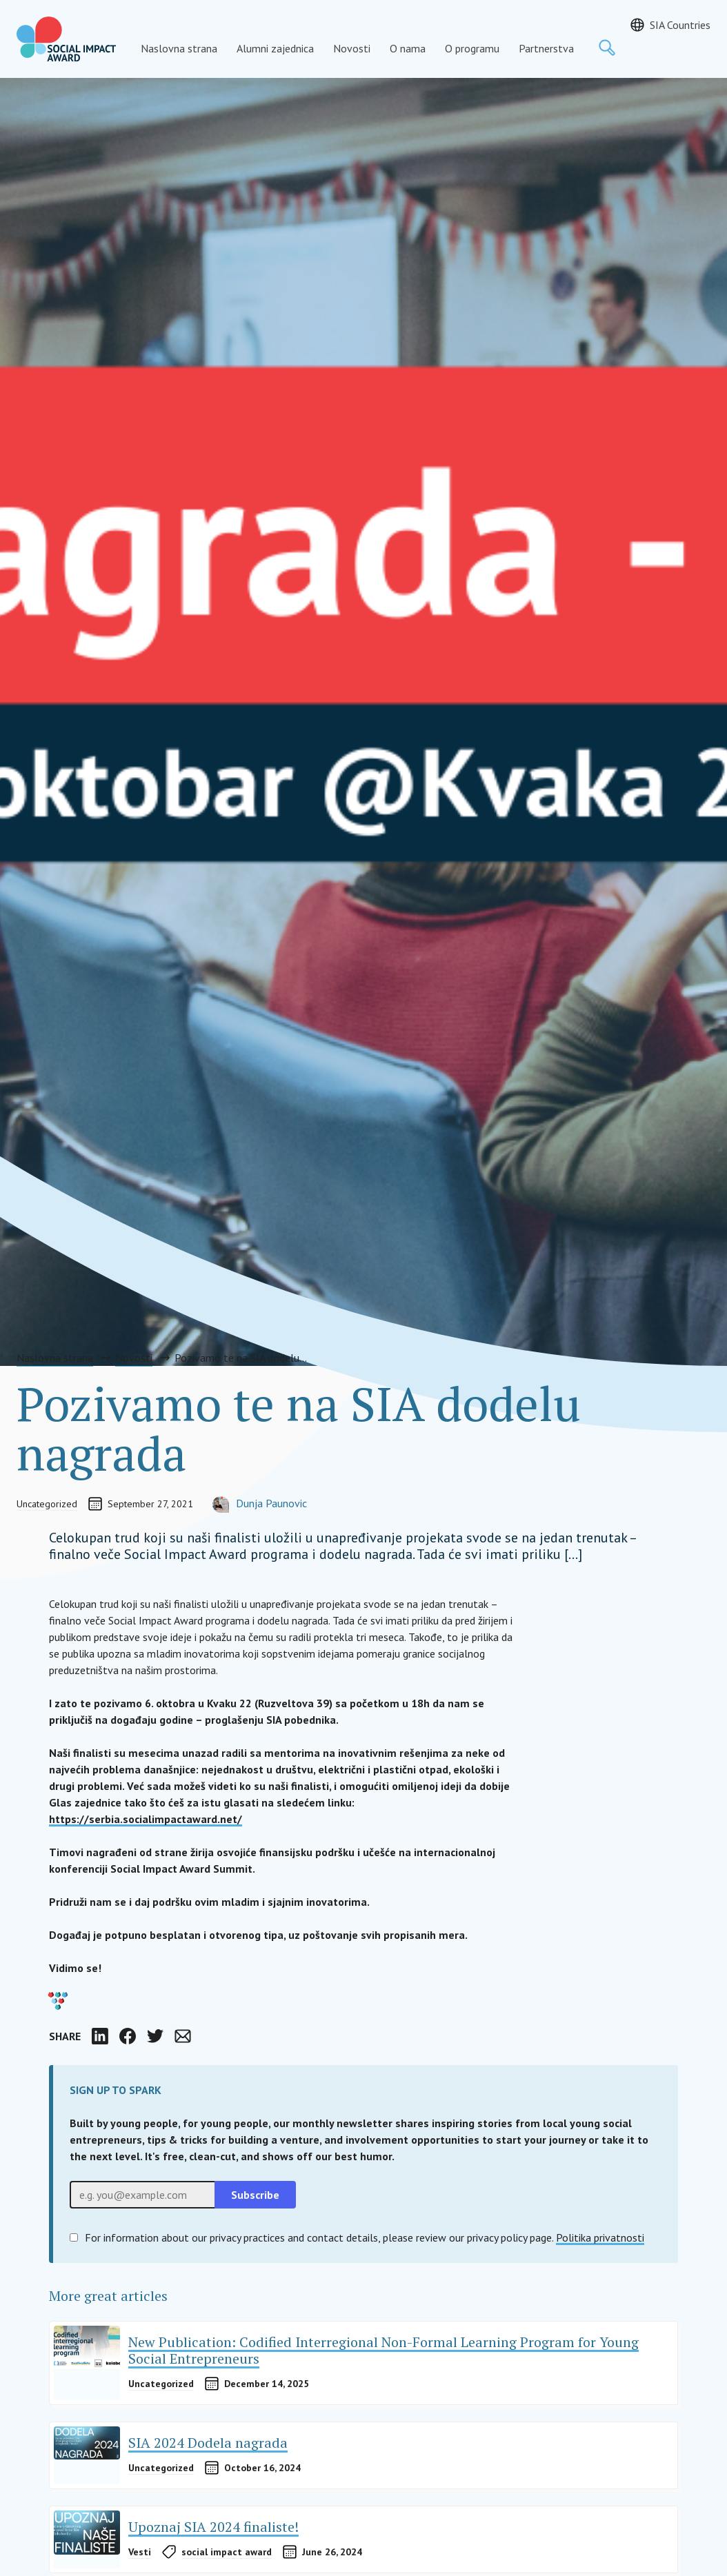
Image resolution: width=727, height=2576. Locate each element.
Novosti (351, 48)
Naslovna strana (179, 48)
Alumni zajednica (275, 48)
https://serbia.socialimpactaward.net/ (145, 1819)
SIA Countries (680, 25)
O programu (472, 48)
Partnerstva (546, 48)
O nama (408, 48)
